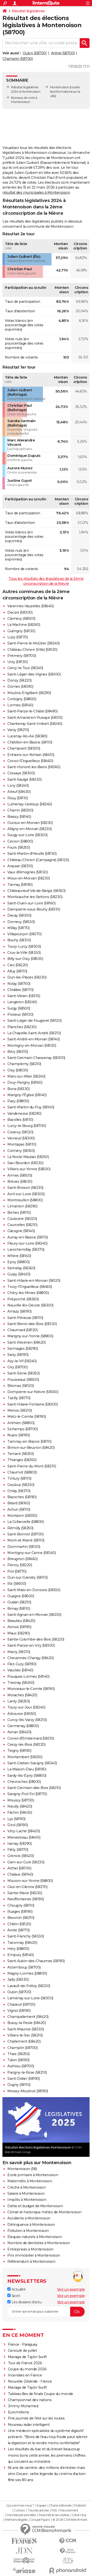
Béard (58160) (18, 1503)
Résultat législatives (28, 11)
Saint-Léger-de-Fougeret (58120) (34, 1020)
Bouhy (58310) (19, 940)
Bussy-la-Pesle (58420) (26, 2023)
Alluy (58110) (17, 971)
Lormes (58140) (20, 705)
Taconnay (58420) (22, 1942)
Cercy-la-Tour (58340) (25, 668)
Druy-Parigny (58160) (24, 1082)
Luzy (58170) (17, 637)
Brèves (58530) (19, 1181)
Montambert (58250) (24, 1757)
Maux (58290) (18, 1633)
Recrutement (69, 2510)
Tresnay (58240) (20, 1682)
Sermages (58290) (22, 1348)
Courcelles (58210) (22, 1225)
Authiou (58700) (20, 2066)
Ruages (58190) (19, 1911)
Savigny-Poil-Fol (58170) (27, 1794)
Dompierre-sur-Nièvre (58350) (32, 1392)
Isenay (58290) (19, 1843)
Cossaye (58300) (21, 773)
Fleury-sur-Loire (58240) (27, 1243)
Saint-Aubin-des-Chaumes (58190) (36, 1961)
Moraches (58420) (22, 1695)
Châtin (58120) (19, 1924)
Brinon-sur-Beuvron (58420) (30, 1447)
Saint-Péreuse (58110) (25, 1318)
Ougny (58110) (18, 2084)
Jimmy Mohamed (23, 2406)
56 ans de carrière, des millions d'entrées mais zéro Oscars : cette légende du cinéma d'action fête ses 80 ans (47, 2473)
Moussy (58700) (20, 1800)
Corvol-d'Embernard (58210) (30, 1738)
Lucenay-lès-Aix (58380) (27, 736)
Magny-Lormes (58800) (27, 1973)
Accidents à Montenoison (28, 2218)
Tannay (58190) (19, 884)
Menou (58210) (19, 1410)
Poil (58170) (16, 1571)
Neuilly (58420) (19, 1806)
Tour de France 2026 (25, 2363)
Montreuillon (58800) (24, 1200)
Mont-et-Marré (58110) (25, 1540)
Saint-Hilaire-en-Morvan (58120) (33, 1280)
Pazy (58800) (18, 1101)
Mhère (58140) (19, 1256)
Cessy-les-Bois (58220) (26, 1744)
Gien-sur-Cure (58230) (25, 1862)
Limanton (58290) (22, 1206)
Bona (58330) (18, 1089)
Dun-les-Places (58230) (26, 977)
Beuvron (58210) (20, 1917)
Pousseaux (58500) (23, 1379)
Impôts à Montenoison (26, 2199)
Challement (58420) (23, 2041)
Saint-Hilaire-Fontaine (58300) (32, 1404)
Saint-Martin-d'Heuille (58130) (31, 853)
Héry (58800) (18, 1948)
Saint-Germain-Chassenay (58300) (36, 1058)
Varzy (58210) (18, 730)
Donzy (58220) (19, 680)
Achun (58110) (18, 1509)
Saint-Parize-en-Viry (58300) (31, 1645)
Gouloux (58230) (20, 1485)
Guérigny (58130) (21, 631)
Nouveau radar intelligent (29, 2424)
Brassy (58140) (19, 816)
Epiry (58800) (18, 1262)
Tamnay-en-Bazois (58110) (29, 1441)
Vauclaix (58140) (20, 1670)
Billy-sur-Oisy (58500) (25, 958)
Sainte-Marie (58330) (24, 1893)
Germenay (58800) (23, 1726)
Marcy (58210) (18, 1652)
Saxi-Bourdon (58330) (25, 1163)
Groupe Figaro (40, 2519)
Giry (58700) (17, 1367)
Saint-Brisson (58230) (25, 1187)
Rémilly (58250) (20, 1528)
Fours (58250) (18, 847)
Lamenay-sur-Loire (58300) (30, 1998)
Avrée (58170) (18, 1930)
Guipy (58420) (18, 1274)
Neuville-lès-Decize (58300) (30, 1305)
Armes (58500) (19, 1175)
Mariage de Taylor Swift (27, 2357)
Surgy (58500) (18, 1008)
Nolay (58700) (18, 983)
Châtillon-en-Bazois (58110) (29, 742)
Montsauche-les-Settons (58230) (34, 897)
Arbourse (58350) (21, 1713)
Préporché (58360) (23, 1299)
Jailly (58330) (17, 1979)
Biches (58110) (19, 1212)
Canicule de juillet (22, 2350)
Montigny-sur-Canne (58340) (31, 1553)
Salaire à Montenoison (26, 2193)
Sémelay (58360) (21, 1268)
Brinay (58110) (18, 1608)
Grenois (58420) (20, 1856)
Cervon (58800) (20, 841)
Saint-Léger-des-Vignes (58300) (34, 674)
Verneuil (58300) (21, 1138)
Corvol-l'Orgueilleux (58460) (30, 761)
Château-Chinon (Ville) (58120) (32, 649)
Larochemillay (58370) (25, 1249)
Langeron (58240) (22, 1002)
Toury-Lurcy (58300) (24, 946)
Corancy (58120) (20, 1132)
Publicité (80, 2505)
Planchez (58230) (21, 1027)
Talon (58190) (18, 2060)
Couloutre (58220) (22, 1218)
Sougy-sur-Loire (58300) (27, 835)
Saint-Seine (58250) (23, 1373)
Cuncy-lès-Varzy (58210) (27, 1720)
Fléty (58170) (17, 1849)
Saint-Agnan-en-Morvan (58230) (34, 1614)
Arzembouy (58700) (24, 1967)
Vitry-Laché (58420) (23, 1831)
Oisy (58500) (17, 1070)
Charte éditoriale (60, 2505)
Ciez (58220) (17, 965)
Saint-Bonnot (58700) (25, 1534)
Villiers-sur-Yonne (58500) (28, 1169)
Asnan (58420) (19, 1732)
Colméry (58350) (21, 1150)
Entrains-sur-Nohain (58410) (30, 755)
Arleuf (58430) (18, 791)
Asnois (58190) (19, 1627)
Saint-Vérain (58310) (23, 996)
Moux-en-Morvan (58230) (28, 878)
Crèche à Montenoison (26, 2187)
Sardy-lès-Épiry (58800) (26, 1775)
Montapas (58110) (21, 1144)
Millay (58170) (18, 928)
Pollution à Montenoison (28, 2230)
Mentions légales (16, 2519)
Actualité (16, 2289)
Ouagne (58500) (20, 1596)
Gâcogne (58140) (21, 1231)
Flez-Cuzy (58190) (21, 1664)
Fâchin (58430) (19, 1812)
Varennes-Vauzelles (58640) (30, 606)
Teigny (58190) (19, 1750)
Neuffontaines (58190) (25, 1899)
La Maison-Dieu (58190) (26, 1769)
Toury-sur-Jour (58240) (26, 1707)
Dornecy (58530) (21, 922)
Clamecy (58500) (21, 618)
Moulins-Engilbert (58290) (29, 693)
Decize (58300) (19, 612)
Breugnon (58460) (22, 1559)
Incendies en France (25, 2375)
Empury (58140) (20, 1955)
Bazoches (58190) (21, 1497)
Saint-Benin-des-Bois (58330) (32, 1324)
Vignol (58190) (18, 2010)
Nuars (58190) (18, 1435)
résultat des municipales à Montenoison (36, 192)
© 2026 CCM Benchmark (70, 2519)
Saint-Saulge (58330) (24, 779)
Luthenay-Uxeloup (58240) (29, 804)
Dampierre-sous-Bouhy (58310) (33, 909)
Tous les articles (38, 2510)
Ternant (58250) (20, 1453)
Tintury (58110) (19, 1478)
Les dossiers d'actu (24, 2302)
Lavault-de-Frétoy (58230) (28, 1986)
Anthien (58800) (21, 1423)
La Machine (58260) (23, 624)
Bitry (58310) (17, 1051)
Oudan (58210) (19, 1602)
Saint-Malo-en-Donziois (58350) (33, 1590)
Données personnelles (21, 2515)
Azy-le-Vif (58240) (22, 1361)
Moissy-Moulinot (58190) (27, 2091)
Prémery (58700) (21, 655)
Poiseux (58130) (20, 1014)
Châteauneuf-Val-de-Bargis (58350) (36, 891)
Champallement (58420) (28, 2016)
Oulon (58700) (35, 53)
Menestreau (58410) (23, 1837)
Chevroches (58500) (24, 1781)
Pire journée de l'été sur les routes (36, 2418)
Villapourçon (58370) (24, 934)
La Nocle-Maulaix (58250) (28, 1157)
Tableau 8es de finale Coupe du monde (40, 2394)
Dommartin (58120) (23, 1546)
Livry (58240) (18, 785)
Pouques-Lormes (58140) (28, 1676)
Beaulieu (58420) (21, 1621)
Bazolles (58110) (20, 1119)
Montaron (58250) (22, 1515)
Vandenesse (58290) (24, 1113)
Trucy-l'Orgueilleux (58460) (29, 1286)
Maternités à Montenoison (29, 2181)
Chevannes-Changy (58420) (30, 1658)
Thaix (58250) (18, 2054)
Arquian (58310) (20, 866)
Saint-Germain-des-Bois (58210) (34, 1788)
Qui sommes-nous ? (20, 2505)
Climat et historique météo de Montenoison (44, 2212)
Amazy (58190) (19, 1311)
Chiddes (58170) (20, 990)
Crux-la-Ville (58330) (24, 952)
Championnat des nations (30, 2400)
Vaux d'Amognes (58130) (27, 872)
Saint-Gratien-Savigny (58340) (32, 1763)
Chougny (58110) (20, 1905)
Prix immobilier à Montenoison (33, 2255)
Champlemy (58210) (24, 1064)
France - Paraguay (23, 2344)
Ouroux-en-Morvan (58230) (30, 823)
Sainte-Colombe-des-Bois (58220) (35, 1639)
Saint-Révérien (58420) (26, 1342)
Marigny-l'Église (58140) (26, 1095)
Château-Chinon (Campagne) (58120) (38, 860)
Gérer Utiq (79, 2515)
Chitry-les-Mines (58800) (28, 1293)
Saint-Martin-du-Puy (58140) (30, 1107)
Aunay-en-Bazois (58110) (27, 1237)
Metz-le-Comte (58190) (26, 1416)
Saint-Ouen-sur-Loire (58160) (31, 903)
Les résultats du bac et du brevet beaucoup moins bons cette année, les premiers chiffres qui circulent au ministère (47, 2455)
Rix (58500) (16, 1583)
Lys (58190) (16, 1819)
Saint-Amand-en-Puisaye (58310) (34, 717)
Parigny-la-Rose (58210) (27, 2072)
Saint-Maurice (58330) (25, 2029)
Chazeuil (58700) (21, 2004)
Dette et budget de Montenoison (35, 2206)
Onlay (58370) (18, 1491)
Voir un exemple (71, 2289)
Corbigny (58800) (21, 699)
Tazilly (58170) (18, 1398)
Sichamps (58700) (22, 1429)
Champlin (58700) (17, 58)
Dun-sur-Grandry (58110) (27, 1577)
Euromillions (18, 2412)
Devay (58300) (19, 915)
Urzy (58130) (17, 662)
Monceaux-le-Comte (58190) (31, 1689)
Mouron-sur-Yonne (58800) (30, 1881)
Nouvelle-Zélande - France (30, 2381)
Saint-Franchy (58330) (25, 1936)
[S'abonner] (46, 2312)
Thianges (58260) (21, 1460)
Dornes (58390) (20, 686)
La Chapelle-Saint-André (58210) (34, 1033)
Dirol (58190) (17, 1825)
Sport (13, 2296)
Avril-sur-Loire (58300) (26, 1194)
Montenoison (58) (22, 2169)
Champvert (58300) (23, 748)
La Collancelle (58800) (25, 1521)
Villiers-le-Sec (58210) (25, 2035)
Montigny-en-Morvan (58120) (31, 1045)
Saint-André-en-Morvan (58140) (33, 1039)
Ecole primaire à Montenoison (32, 2175)
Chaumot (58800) (22, 1472)
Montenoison (59, 87)
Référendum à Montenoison (31, 2261)
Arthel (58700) (63, 53)
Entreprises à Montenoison (30, 2249)
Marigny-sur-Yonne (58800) (30, 1336)
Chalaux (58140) (20, 1874)
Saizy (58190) (17, 1354)
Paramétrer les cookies (54, 2515)
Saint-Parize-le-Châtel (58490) (32, 711)
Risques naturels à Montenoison (34, 2237)
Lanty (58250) (18, 1701)
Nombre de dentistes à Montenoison (38, 2243)
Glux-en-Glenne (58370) (27, 1887)
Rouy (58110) (17, 798)
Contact (19, 2510)
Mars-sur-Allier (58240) (26, 1076)
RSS (54, 2510)
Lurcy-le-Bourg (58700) (26, 1126)
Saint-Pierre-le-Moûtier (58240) (33, 643)
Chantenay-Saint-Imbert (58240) (34, 723)
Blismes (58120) (20, 1386)
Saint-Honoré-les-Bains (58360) (33, 767)
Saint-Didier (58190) (23, 2078)
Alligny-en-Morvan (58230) (29, 829)
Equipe (41, 2505)
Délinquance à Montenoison (31, 2224)
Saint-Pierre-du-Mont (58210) (31, 1466)
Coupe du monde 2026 (27, 2369)
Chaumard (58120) (22, 1330)
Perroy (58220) (19, 1565)
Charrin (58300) (20, 810)
